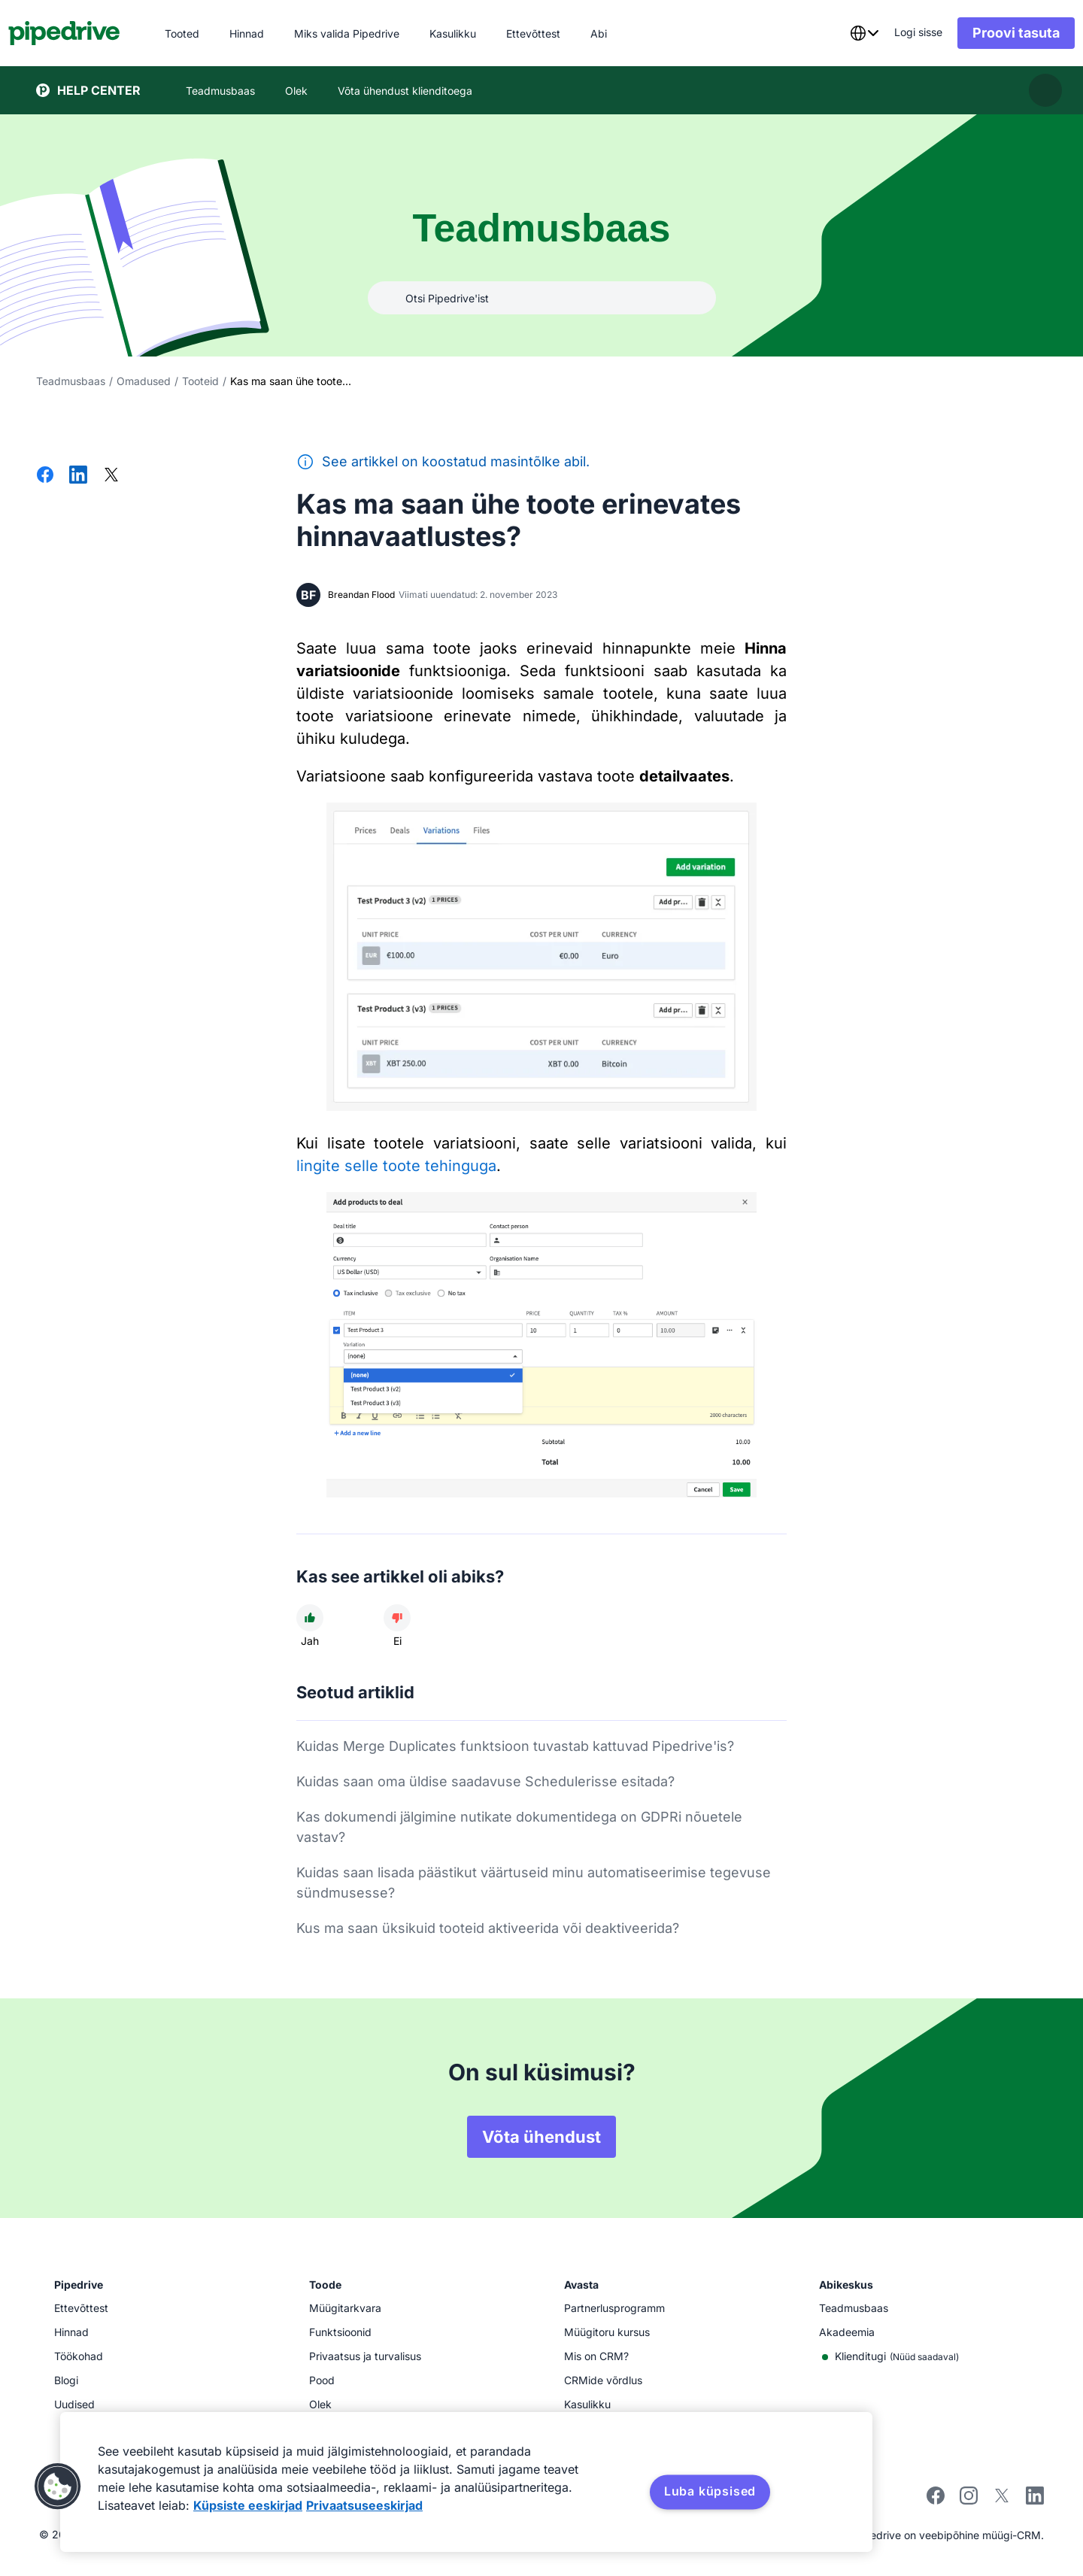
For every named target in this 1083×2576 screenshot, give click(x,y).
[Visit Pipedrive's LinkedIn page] (1035, 2497)
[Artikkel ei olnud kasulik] (397, 1617)
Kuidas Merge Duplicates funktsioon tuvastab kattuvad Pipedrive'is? (515, 1746)
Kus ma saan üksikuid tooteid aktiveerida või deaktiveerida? (487, 1928)
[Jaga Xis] (111, 476)
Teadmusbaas (70, 381)
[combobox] (836, 33)
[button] (58, 2486)
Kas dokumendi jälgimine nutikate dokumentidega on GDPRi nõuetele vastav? (519, 1827)
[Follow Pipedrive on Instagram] (969, 2500)
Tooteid (200, 381)
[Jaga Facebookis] (45, 476)
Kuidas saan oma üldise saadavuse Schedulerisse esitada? (485, 1781)
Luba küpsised (710, 2491)
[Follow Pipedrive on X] (1002, 2500)
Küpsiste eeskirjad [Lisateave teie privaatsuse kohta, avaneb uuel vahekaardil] (247, 2505)
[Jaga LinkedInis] (78, 476)
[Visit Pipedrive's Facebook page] (936, 2500)
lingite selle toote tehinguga (396, 1166)
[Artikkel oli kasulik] (309, 1617)
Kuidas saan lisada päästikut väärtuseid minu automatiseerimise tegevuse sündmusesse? (533, 1882)
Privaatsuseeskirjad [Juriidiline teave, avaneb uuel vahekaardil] (364, 2505)
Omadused (144, 381)
